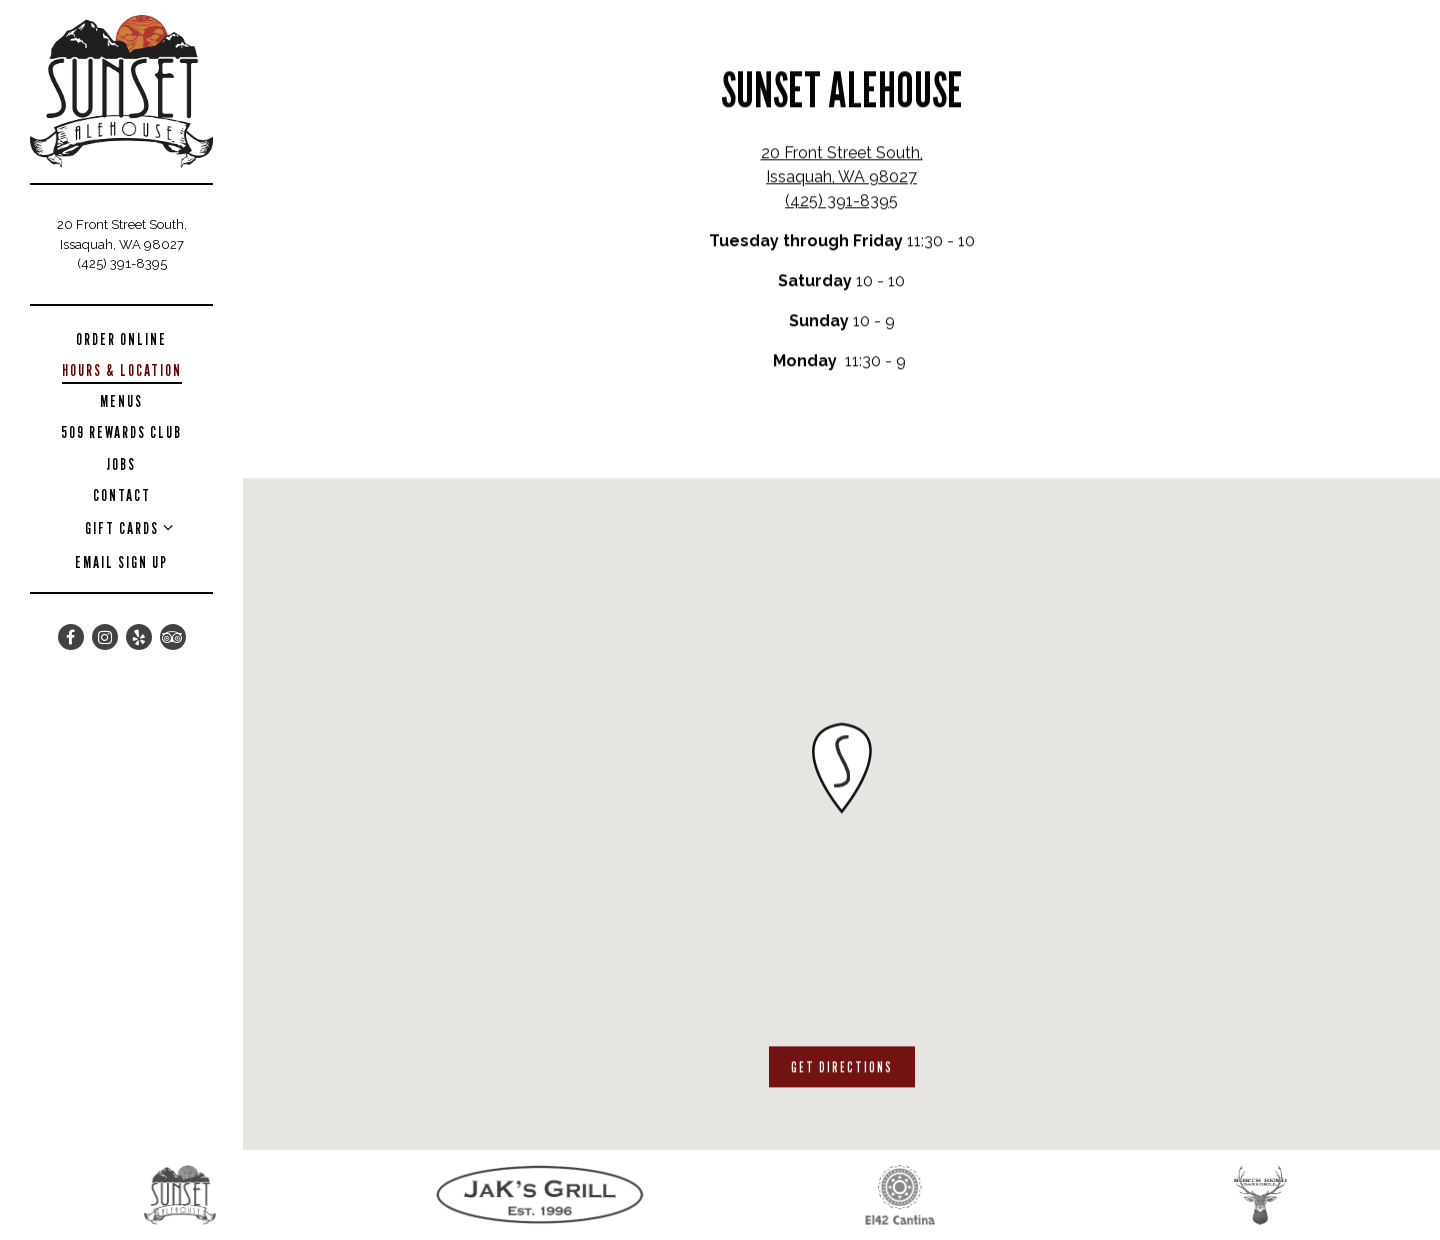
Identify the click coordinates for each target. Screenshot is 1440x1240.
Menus (121, 401)
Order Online (125, 339)
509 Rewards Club (121, 432)
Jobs (121, 464)
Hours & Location (122, 370)
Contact (122, 495)
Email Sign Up (121, 562)
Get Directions (853, 1066)
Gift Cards (122, 528)
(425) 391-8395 (122, 263)
